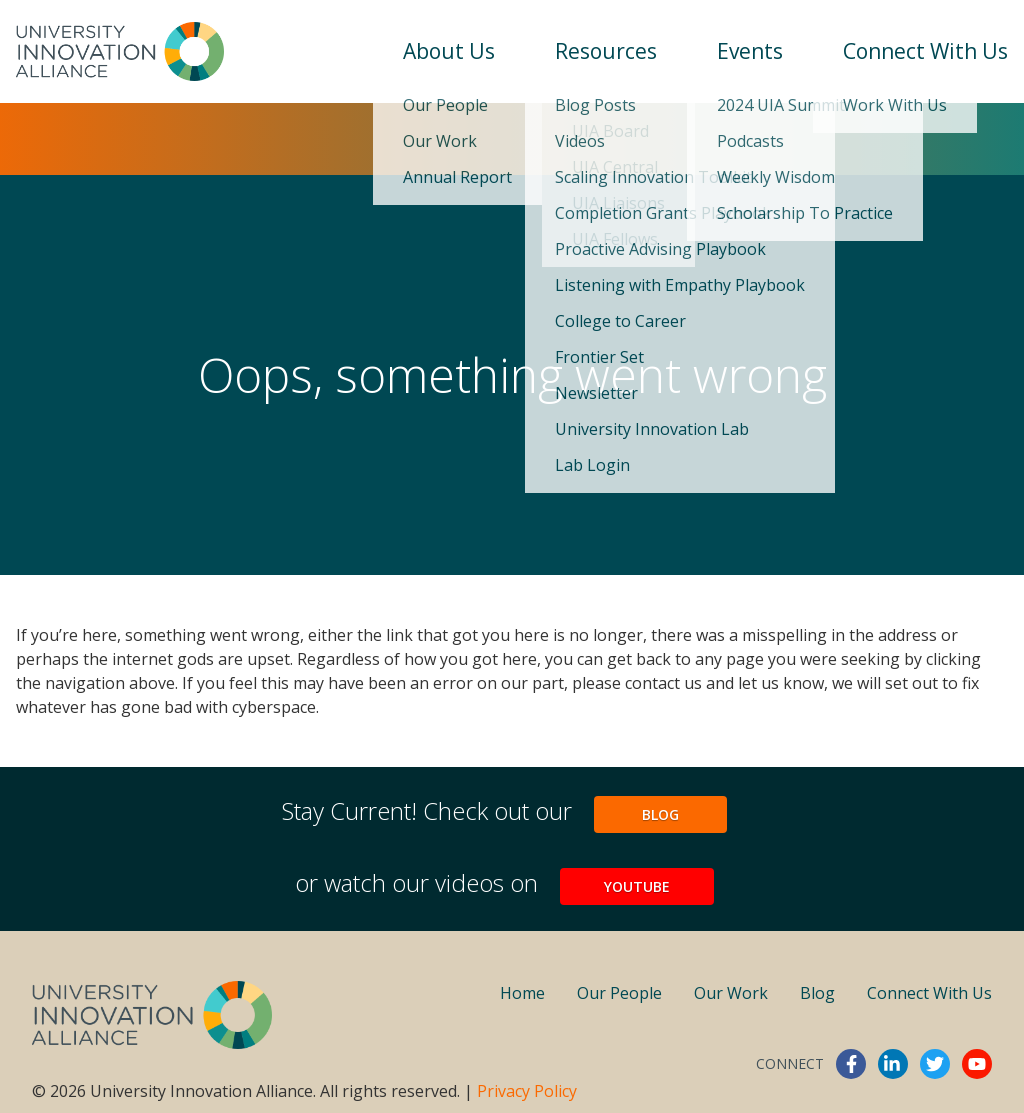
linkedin (893, 1064)
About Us (449, 51)
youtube (977, 1064)
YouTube (637, 886)
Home (522, 993)
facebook (851, 1064)
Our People (619, 993)
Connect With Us (925, 51)
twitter (935, 1064)
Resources (606, 51)
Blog (660, 814)
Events (750, 51)
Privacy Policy (527, 1091)
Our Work (731, 993)
